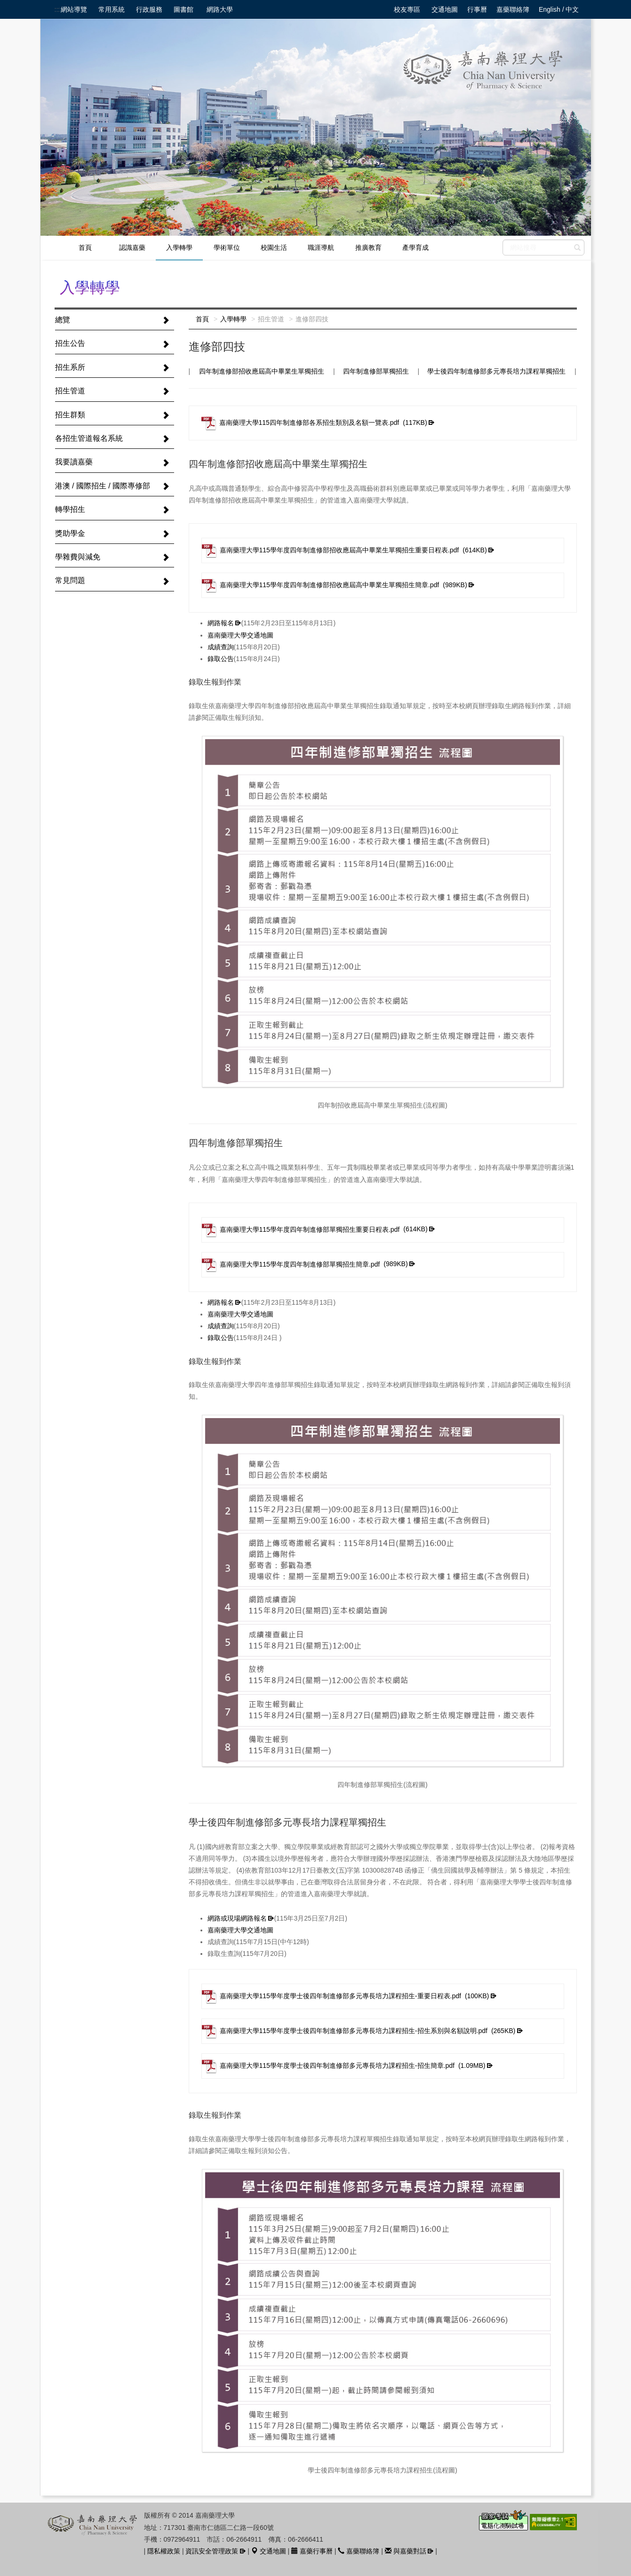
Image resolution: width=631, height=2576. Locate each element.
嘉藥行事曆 (312, 2551)
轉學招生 (70, 509)
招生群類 (70, 415)
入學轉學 (179, 247)
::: (57, 9)
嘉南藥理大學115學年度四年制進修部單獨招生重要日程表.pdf (315, 1229)
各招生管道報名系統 (89, 438)
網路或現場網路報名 (237, 1918)
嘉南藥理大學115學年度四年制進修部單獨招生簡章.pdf (305, 1264)
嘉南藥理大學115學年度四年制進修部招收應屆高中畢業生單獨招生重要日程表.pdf (344, 550)
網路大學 (220, 9)
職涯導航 (321, 247)
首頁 (85, 247)
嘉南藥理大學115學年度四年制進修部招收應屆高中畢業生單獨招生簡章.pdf (334, 585)
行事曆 (477, 9)
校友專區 (407, 9)
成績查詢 (221, 647)
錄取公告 (221, 658)
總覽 (62, 320)
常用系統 (111, 9)
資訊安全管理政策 (211, 2551)
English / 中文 (559, 9)
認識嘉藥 (132, 247)
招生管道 (70, 391)
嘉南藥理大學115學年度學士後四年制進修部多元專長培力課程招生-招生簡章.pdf (344, 2066)
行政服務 (149, 9)
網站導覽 (74, 9)
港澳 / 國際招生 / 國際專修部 (103, 486)
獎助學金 (70, 533)
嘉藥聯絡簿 (512, 9)
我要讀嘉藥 (74, 462)
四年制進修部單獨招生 (376, 371)
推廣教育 (368, 247)
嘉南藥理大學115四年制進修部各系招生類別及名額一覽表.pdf (314, 423)
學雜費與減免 (77, 557)
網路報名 (221, 623)
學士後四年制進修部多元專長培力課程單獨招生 (496, 371)
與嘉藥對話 (405, 2551)
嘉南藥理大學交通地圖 (240, 635)
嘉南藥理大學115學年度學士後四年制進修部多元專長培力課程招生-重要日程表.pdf (345, 1996)
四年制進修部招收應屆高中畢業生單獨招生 (261, 371)
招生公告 (70, 343)
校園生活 (274, 247)
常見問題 (70, 580)
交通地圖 (444, 9)
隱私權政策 (163, 2551)
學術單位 (227, 247)
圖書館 (183, 9)
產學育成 (415, 247)
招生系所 (70, 367)
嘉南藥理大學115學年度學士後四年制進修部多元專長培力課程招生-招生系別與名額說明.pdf (359, 2031)
